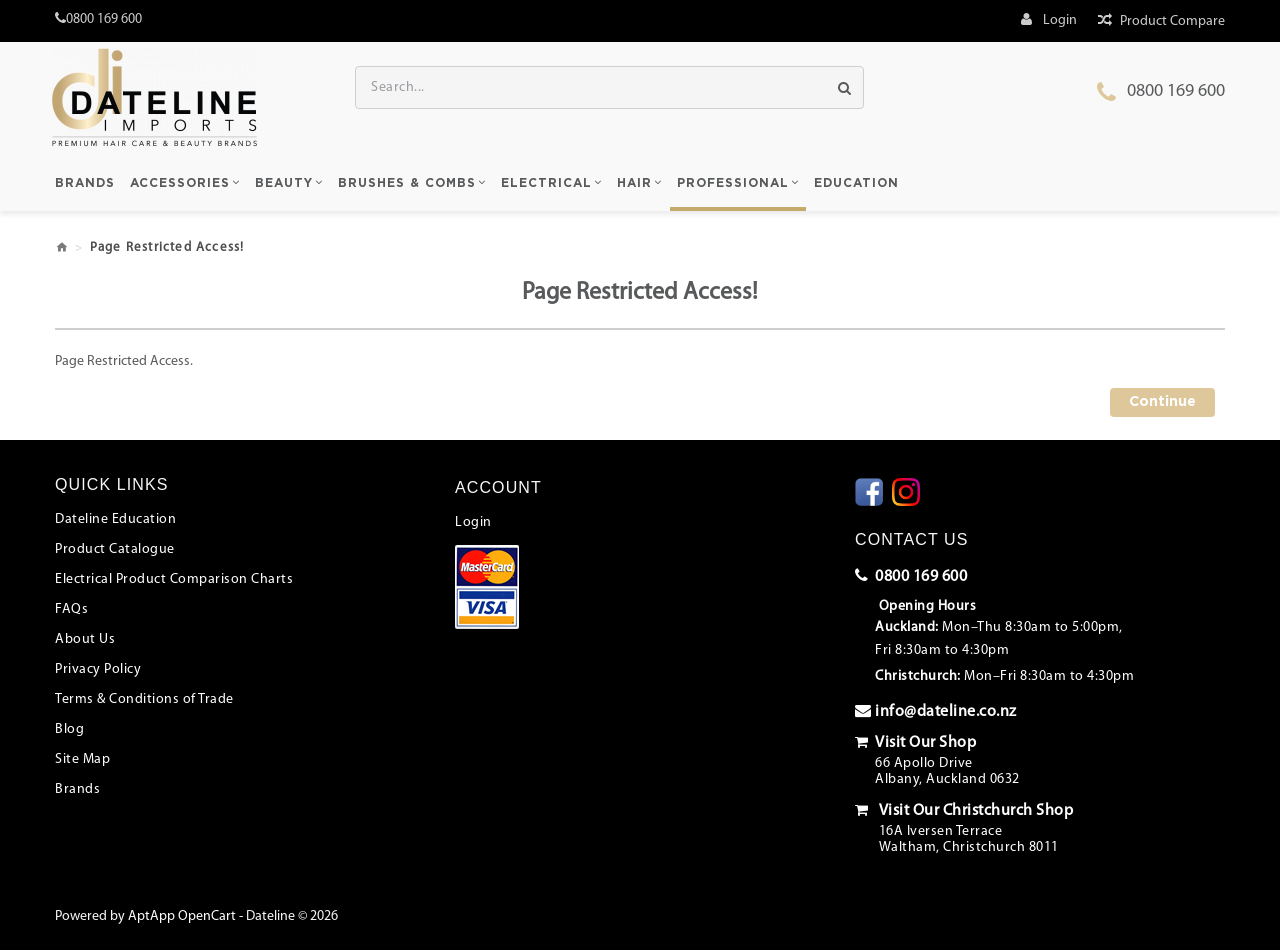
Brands (77, 789)
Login (473, 522)
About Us (85, 639)
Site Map (82, 759)
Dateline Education (115, 519)
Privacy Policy (98, 669)
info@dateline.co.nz (936, 711)
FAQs (71, 609)
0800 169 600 (1176, 91)
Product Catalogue (115, 549)
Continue (1162, 402)
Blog (69, 729)
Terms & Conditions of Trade (144, 699)
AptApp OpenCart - (185, 916)
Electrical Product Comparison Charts (174, 579)
